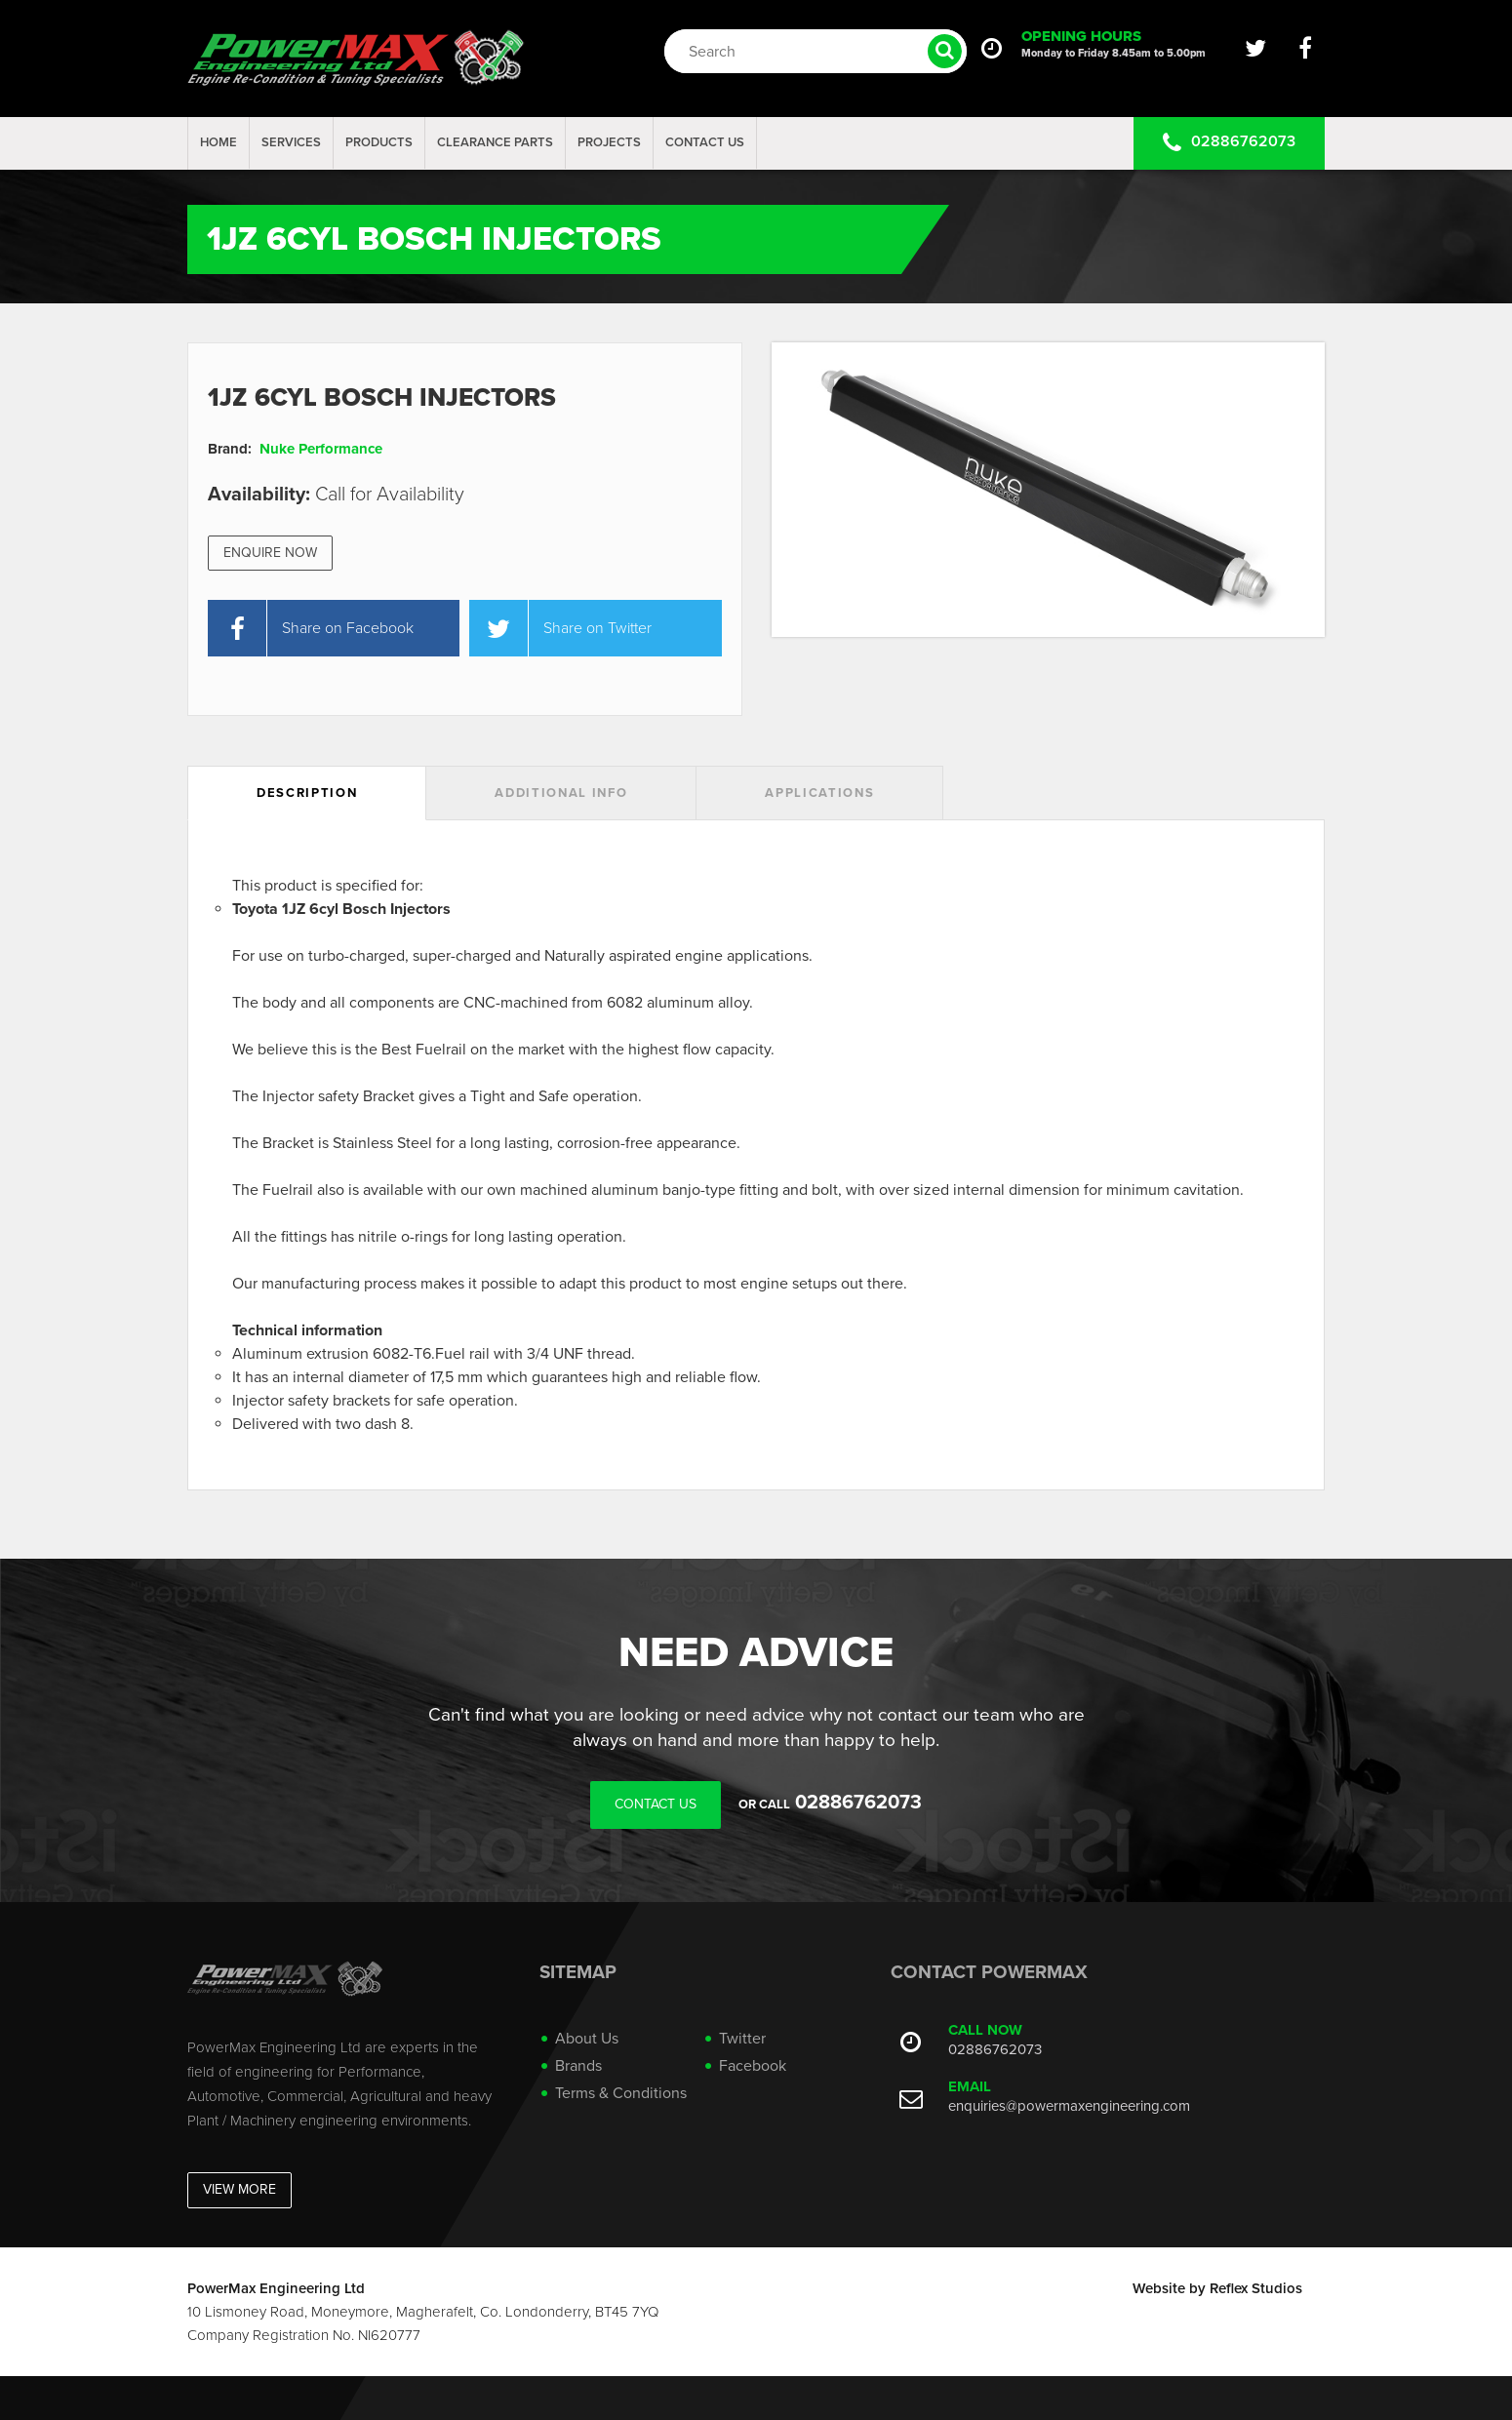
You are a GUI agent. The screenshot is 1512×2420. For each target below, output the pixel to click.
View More (239, 2189)
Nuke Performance (320, 448)
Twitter (742, 2038)
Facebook (752, 2066)
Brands (578, 2066)
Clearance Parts (495, 142)
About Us (586, 2038)
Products (379, 142)
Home (218, 142)
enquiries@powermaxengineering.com (1069, 2106)
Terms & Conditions (621, 2093)
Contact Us (704, 142)
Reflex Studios (1256, 2288)
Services (291, 142)
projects (609, 142)
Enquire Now (270, 552)
